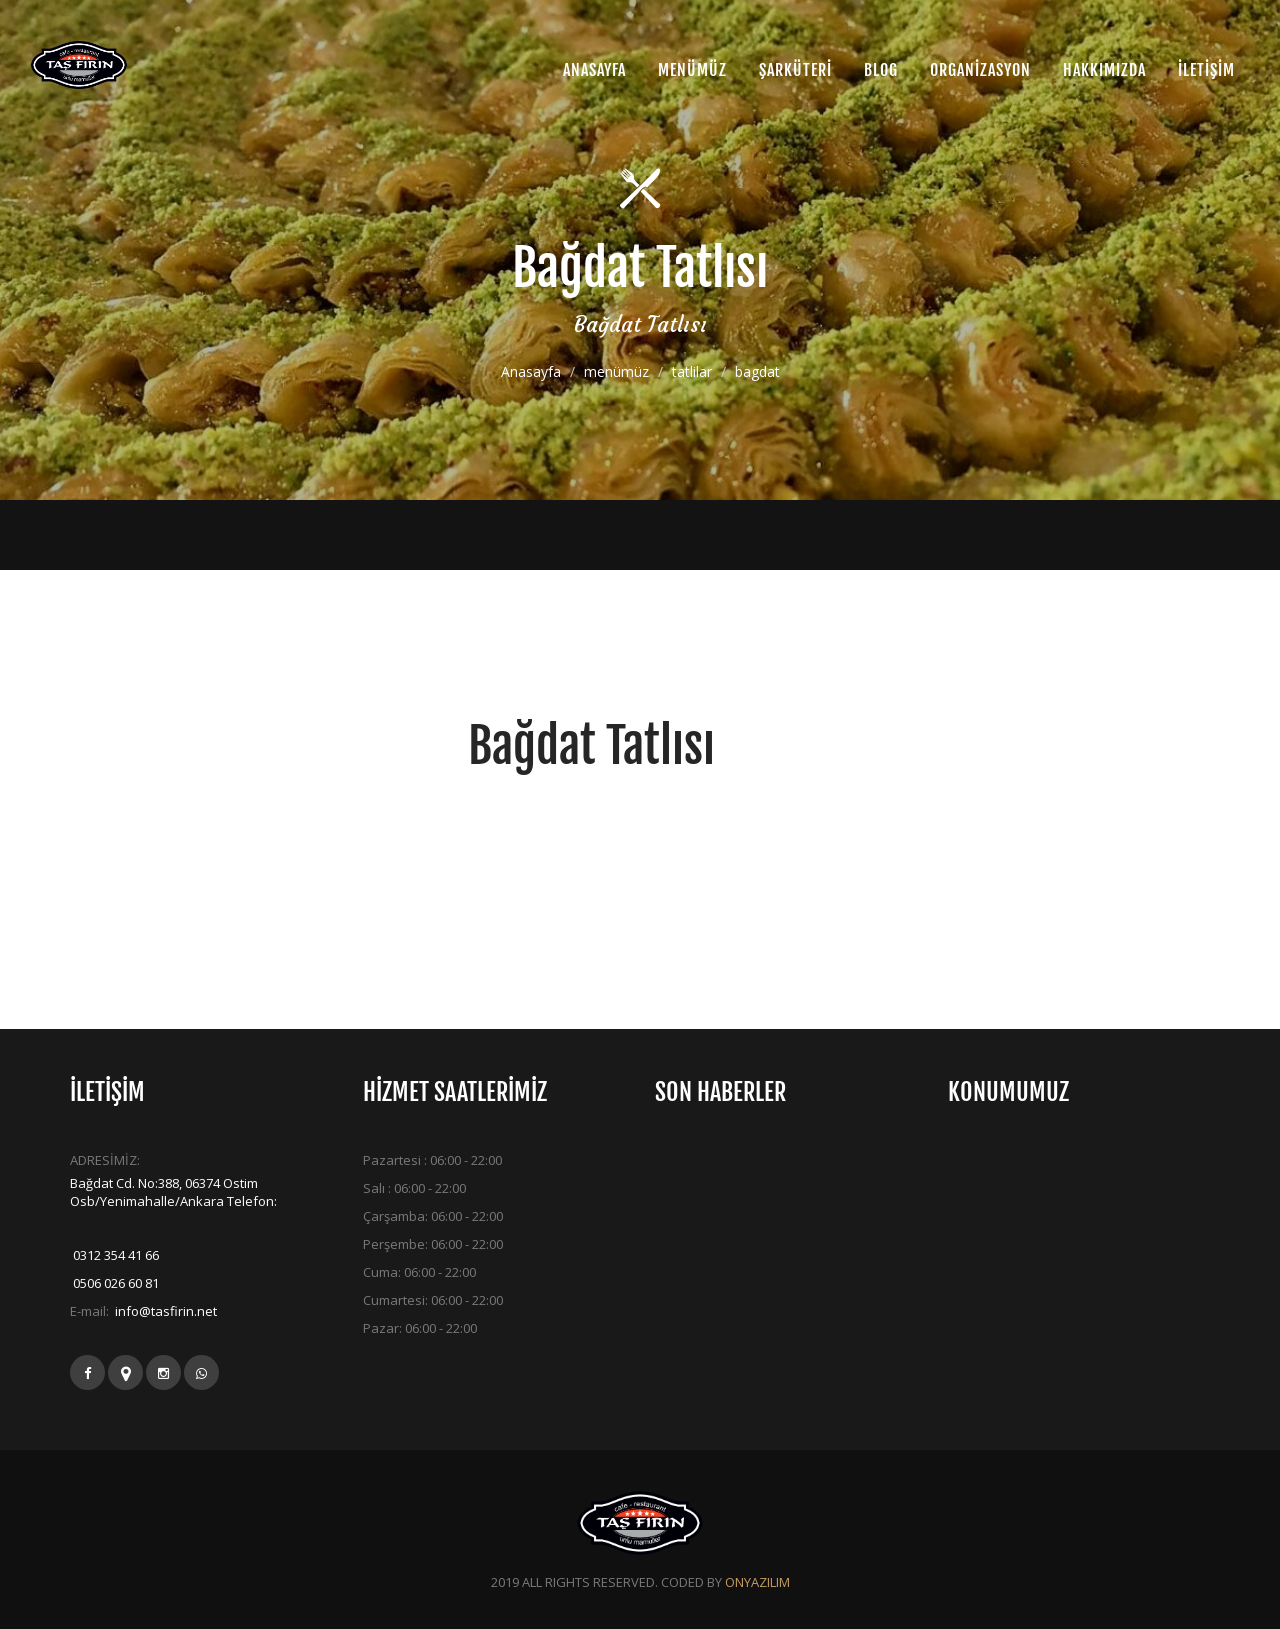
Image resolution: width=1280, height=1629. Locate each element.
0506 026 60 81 (114, 1283)
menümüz (616, 372)
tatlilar (692, 372)
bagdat (757, 372)
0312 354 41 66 (114, 1255)
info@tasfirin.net (164, 1311)
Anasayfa (531, 372)
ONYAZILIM (757, 1582)
